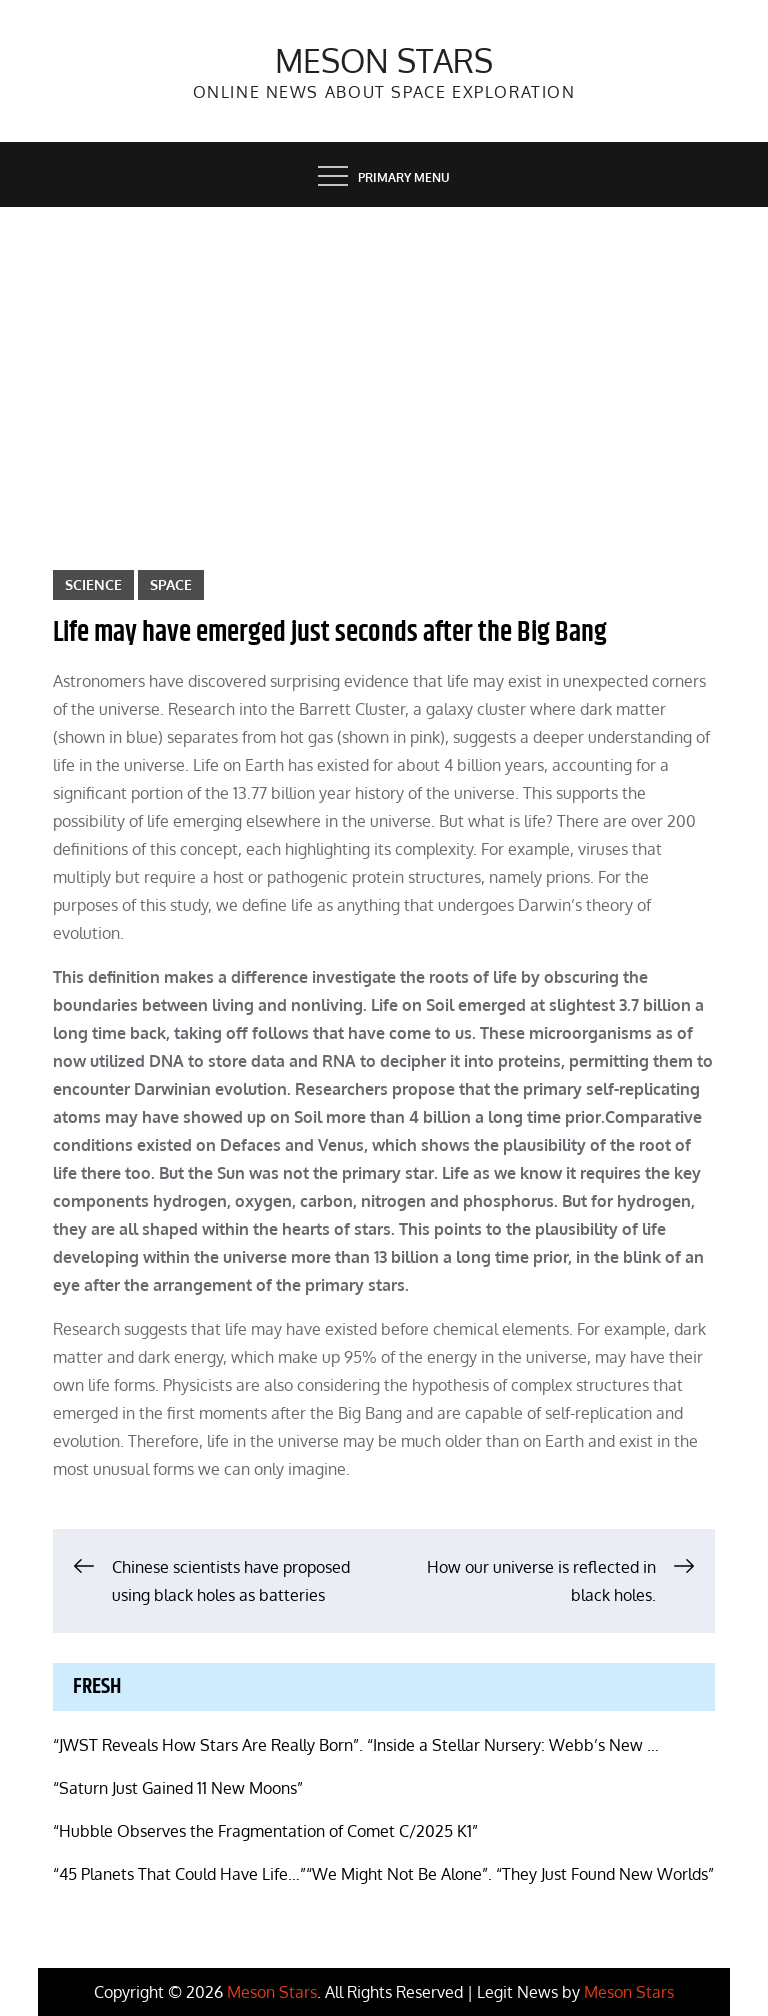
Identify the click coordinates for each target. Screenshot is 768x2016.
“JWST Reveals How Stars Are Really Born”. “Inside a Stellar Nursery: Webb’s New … (356, 1745)
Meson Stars (384, 60)
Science (93, 584)
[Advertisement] (384, 357)
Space (171, 584)
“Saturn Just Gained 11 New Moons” (178, 1788)
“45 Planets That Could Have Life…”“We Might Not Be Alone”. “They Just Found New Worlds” (383, 1874)
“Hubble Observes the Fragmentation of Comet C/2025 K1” (265, 1831)
